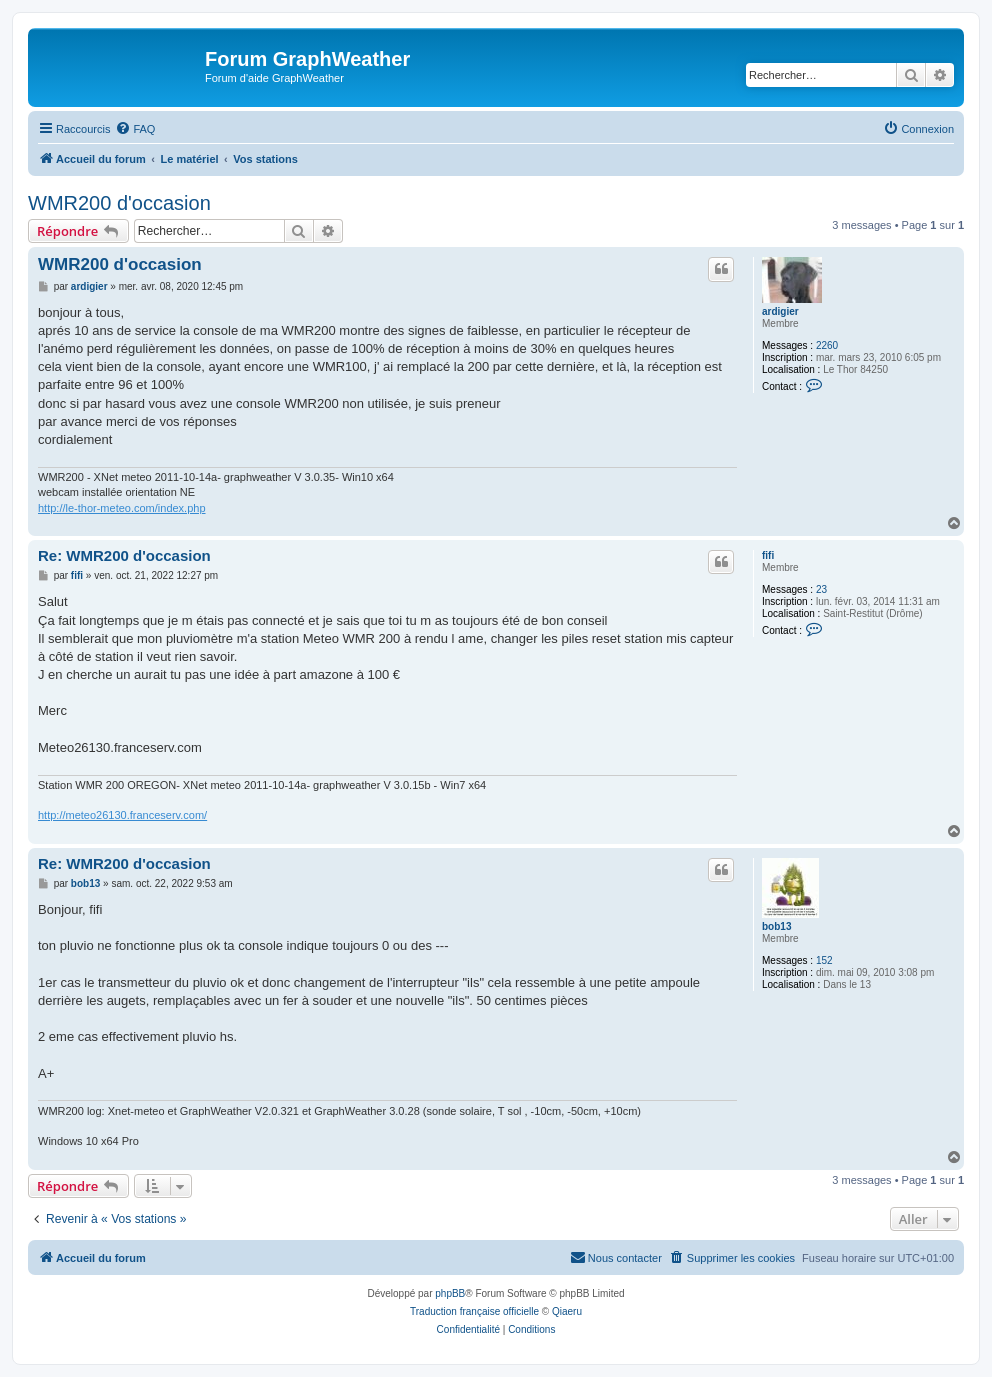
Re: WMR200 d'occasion (124, 555)
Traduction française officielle (474, 1311)
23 (821, 589)
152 (824, 960)
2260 (827, 345)
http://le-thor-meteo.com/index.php (122, 508)
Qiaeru (567, 1311)
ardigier (780, 311)
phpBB (450, 1293)
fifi (768, 555)
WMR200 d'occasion (119, 203)
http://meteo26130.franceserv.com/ (122, 815)
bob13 (776, 926)
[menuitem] (135, 129)
